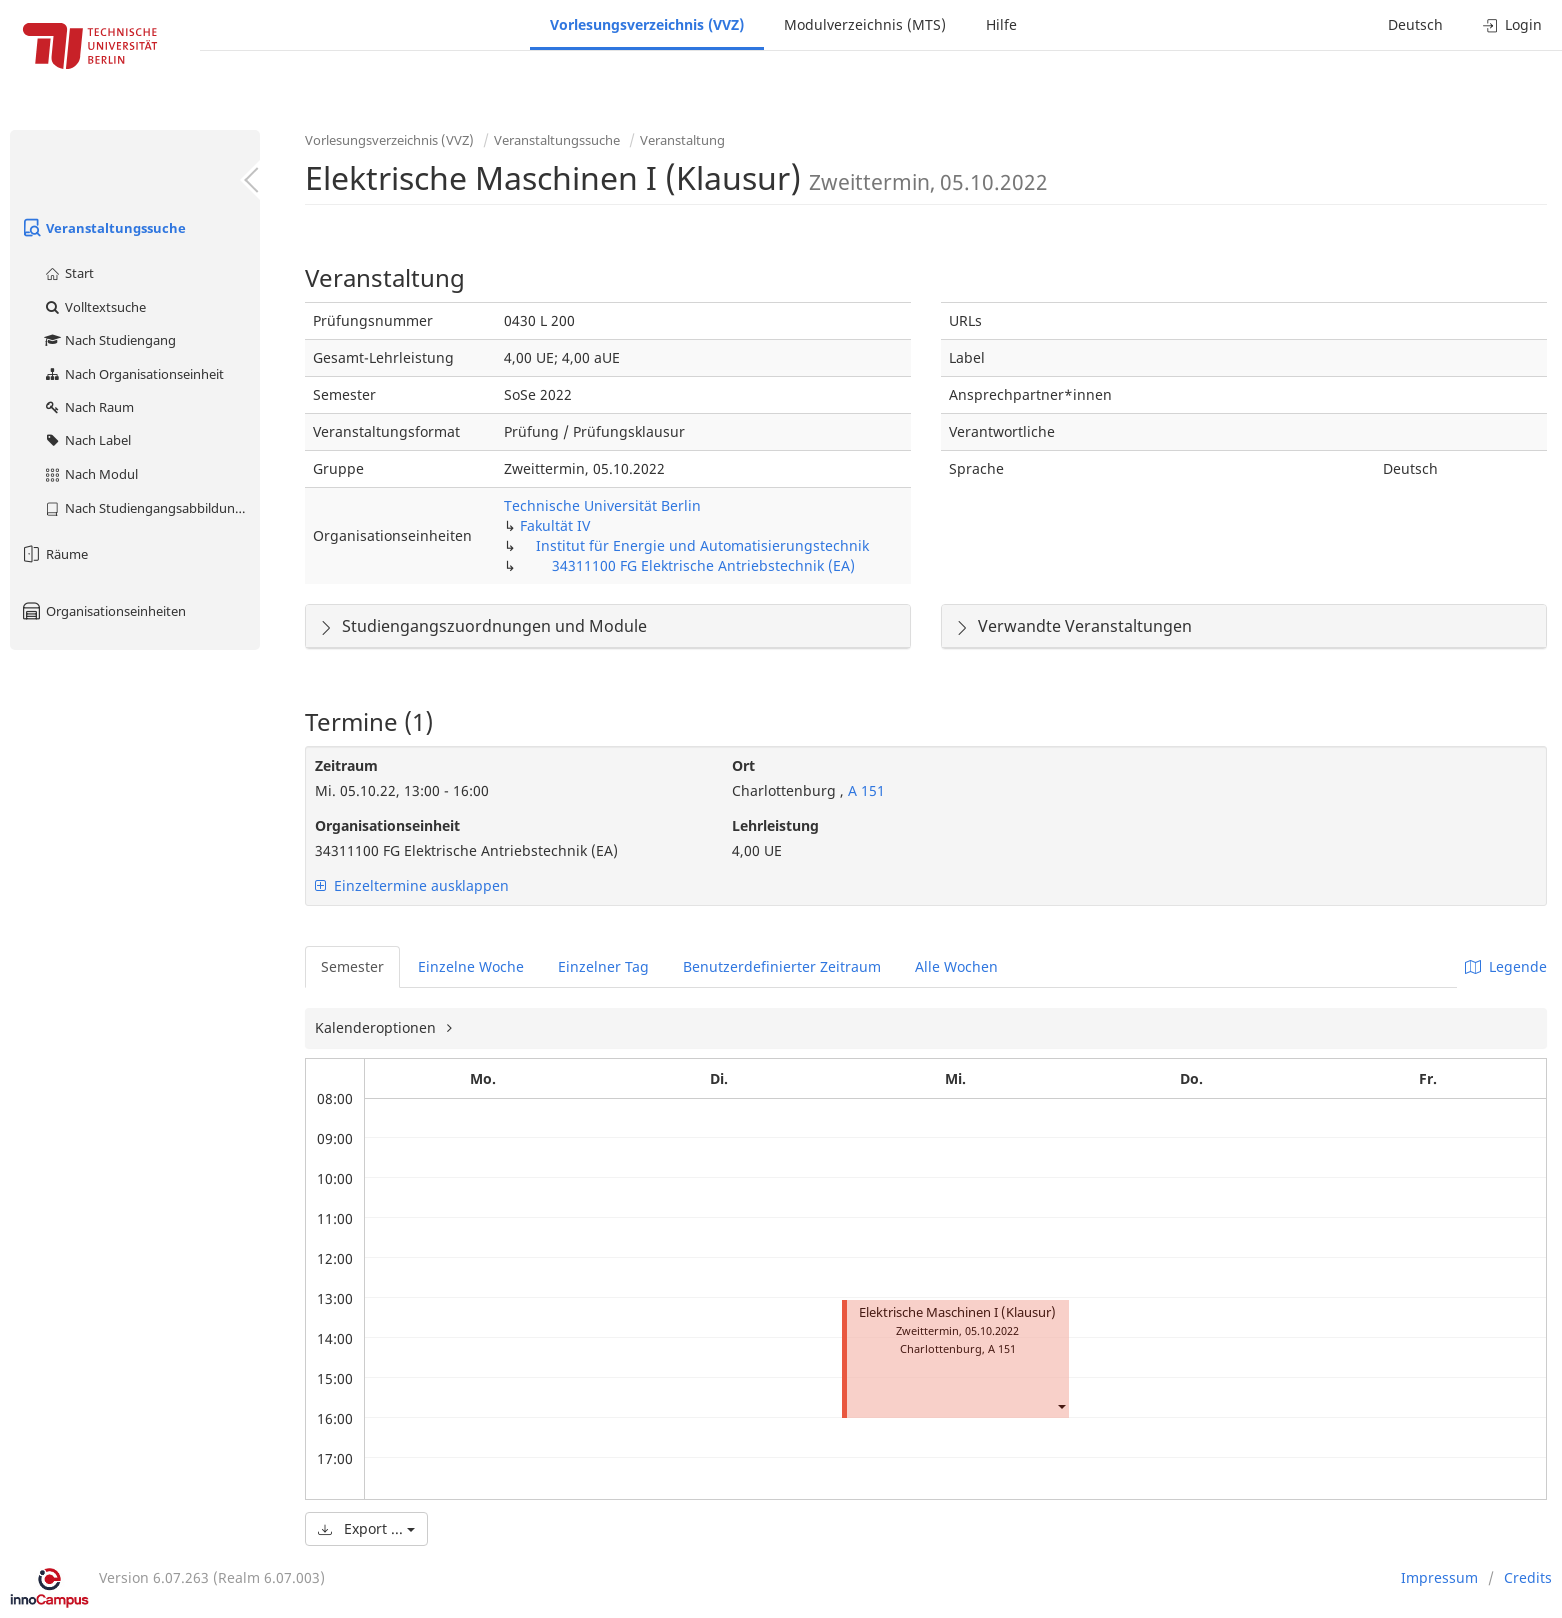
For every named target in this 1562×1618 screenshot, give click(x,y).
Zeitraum (346, 765)
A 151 (864, 790)
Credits (1528, 1577)
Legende (1506, 966)
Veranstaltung (682, 140)
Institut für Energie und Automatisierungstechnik (702, 545)
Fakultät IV (555, 525)
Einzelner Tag (603, 966)
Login (1512, 24)
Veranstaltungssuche (103, 228)
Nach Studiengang (109, 340)
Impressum (1439, 1577)
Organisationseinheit (387, 825)
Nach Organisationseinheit (133, 374)
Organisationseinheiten (103, 611)
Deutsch (1415, 24)
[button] (1061, 1406)
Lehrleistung (775, 825)
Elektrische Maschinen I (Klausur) (957, 1312)
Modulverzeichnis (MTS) (865, 24)
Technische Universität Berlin (602, 505)
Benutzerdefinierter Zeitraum (782, 966)
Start (68, 273)
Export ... (366, 1528)
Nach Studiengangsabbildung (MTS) (151, 508)
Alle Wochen (956, 966)
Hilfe (1001, 24)
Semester (352, 966)
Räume (54, 554)
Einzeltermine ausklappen (412, 885)
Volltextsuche (94, 307)
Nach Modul (90, 474)
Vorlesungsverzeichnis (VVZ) (647, 24)
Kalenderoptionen (377, 1027)
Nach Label (87, 440)
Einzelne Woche (471, 966)
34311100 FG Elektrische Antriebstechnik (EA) (703, 565)
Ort (743, 765)
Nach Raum (88, 407)
